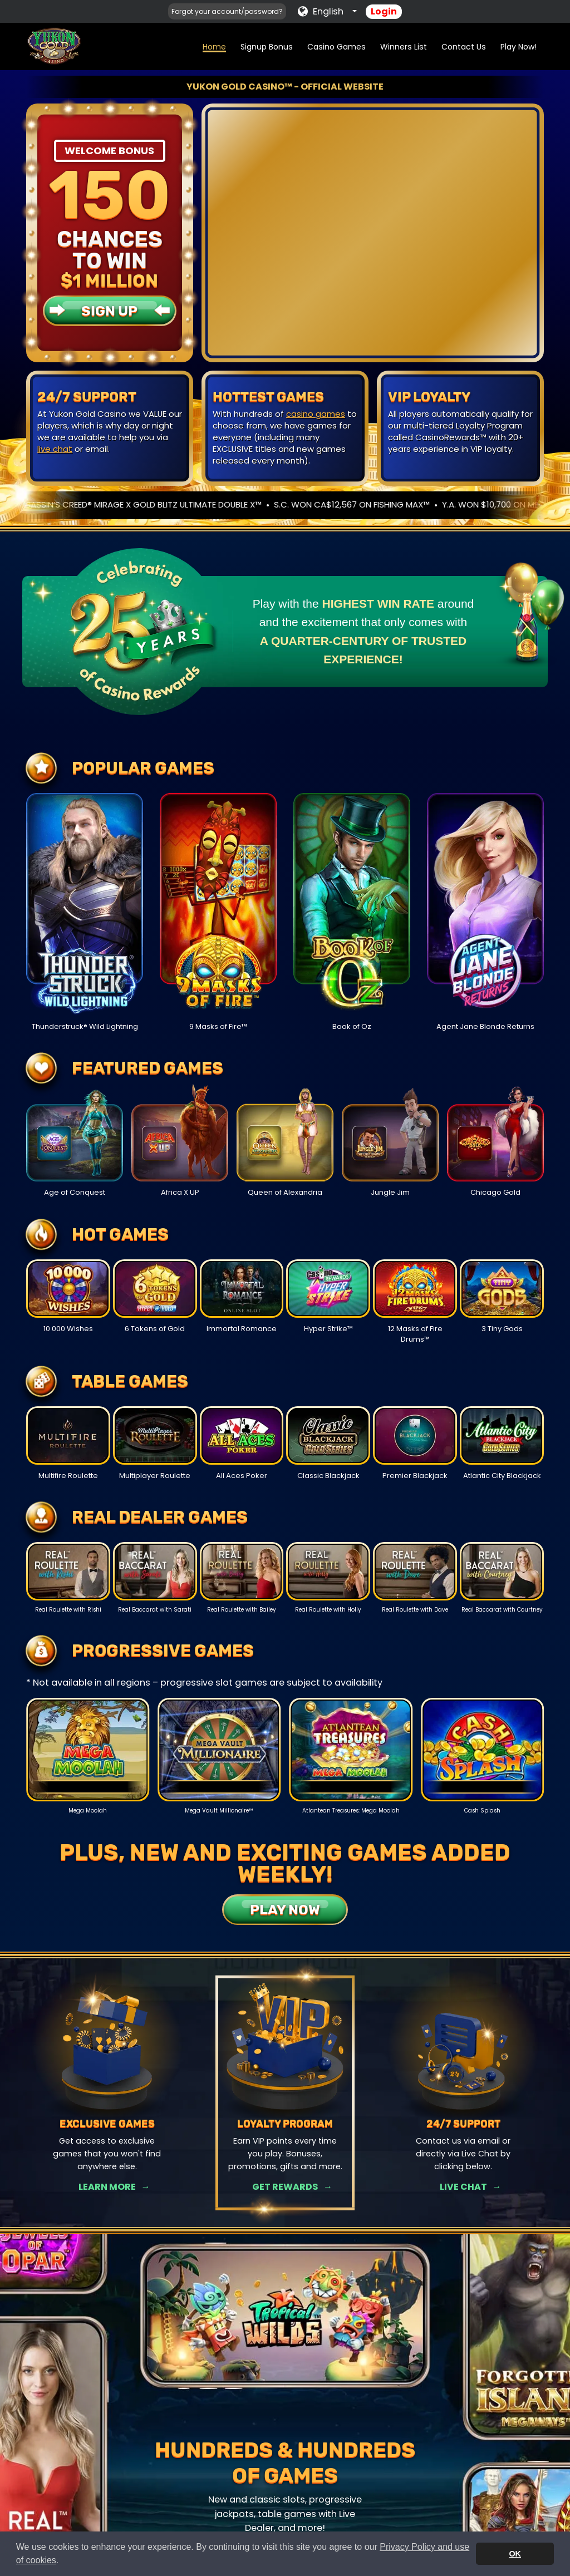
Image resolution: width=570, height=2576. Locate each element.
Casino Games (336, 46)
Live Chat (463, 2186)
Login (384, 11)
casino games (315, 414)
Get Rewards (285, 2186)
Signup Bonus (266, 46)
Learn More (107, 2186)
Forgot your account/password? (227, 11)
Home (214, 46)
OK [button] (515, 2553)
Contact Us (463, 46)
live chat (54, 449)
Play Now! (518, 46)
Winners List (403, 46)
